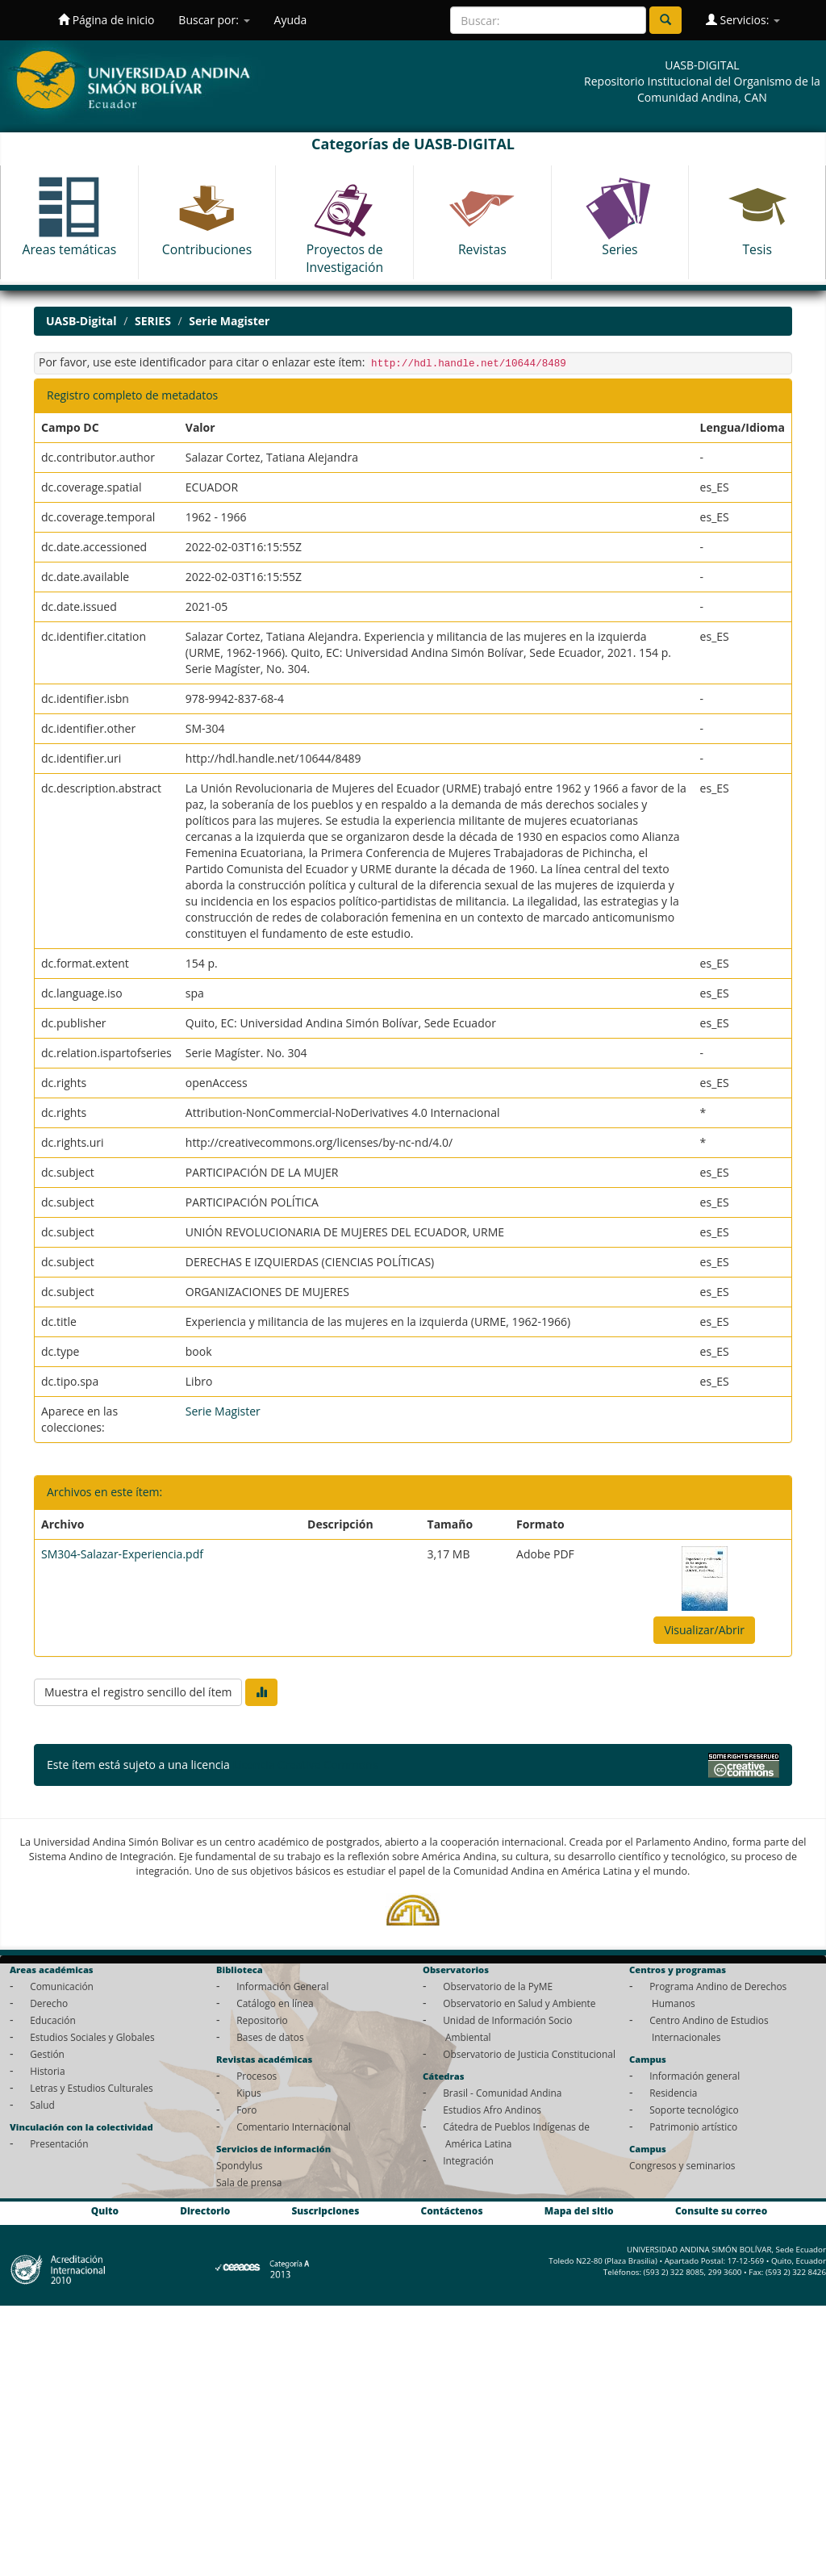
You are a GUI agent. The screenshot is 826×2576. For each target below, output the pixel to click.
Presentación (59, 2143)
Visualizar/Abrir (704, 1629)
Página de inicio (106, 19)
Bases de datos (269, 2036)
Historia (47, 2070)
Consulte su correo (721, 2210)
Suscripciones (325, 2210)
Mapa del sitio (579, 2210)
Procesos (256, 2075)
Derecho (49, 2003)
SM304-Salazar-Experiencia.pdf (122, 1554)
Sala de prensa (249, 2182)
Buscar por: (213, 19)
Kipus (248, 2092)
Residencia (673, 2092)
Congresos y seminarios (682, 2165)
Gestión (47, 2053)
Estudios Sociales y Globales (92, 2036)
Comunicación (62, 1986)
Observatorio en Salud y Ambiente (519, 2003)
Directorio (205, 2210)
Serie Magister (229, 320)
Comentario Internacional (293, 2126)
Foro (246, 2109)
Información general (694, 2075)
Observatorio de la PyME (498, 1986)
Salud (42, 2104)
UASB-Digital (81, 320)
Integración (468, 2160)
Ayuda (290, 19)
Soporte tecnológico (693, 2109)
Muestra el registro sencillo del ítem (138, 1692)
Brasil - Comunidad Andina (502, 2092)
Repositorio (262, 2020)
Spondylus (239, 2165)
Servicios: (743, 19)
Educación (53, 2020)
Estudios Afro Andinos (492, 2109)
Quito (105, 2210)
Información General (282, 1986)
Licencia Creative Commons (305, 1764)
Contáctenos (452, 2210)
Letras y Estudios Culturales (91, 2087)
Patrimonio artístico (693, 2126)
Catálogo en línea (274, 2003)
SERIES (153, 320)
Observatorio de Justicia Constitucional (529, 2053)
